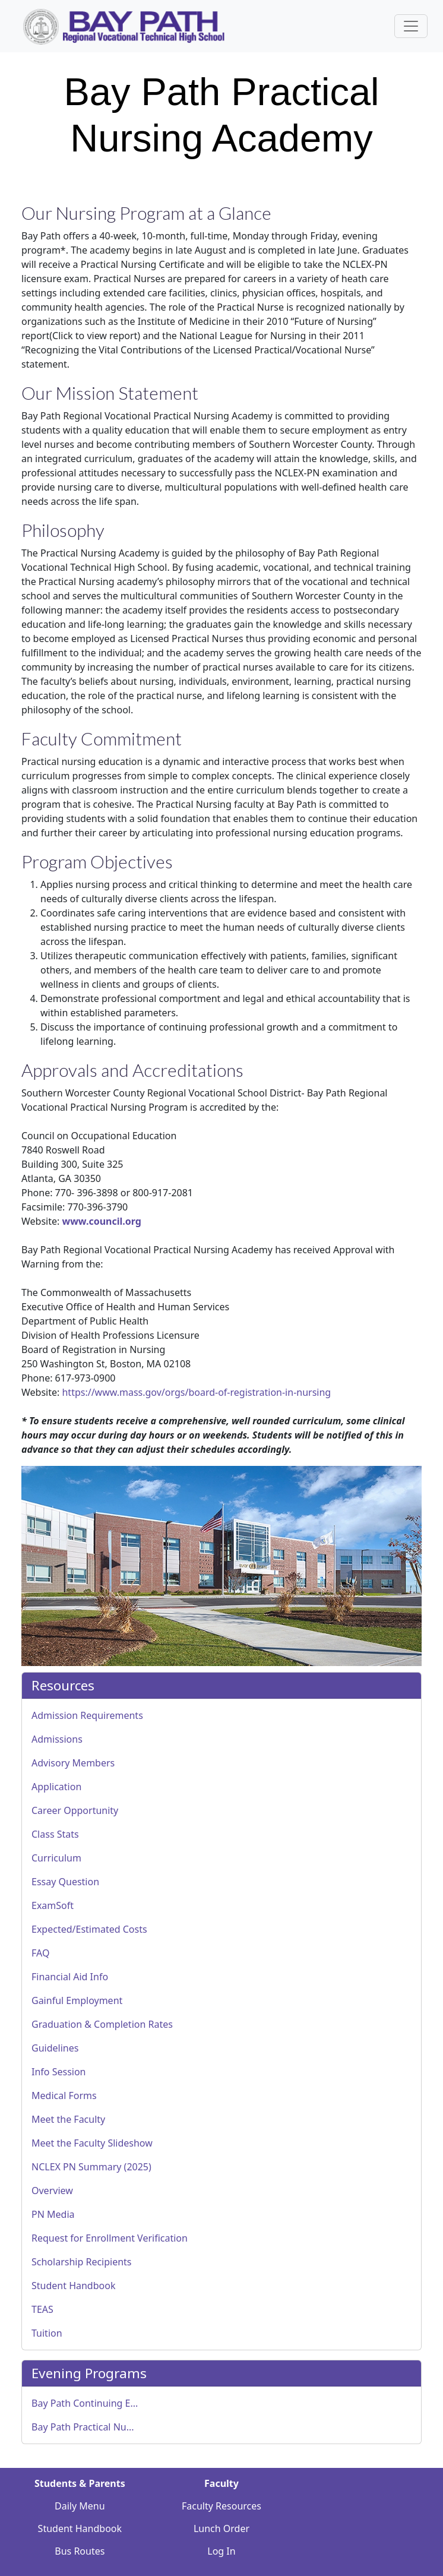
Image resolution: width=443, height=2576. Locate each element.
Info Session (58, 2071)
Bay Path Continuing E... (84, 2403)
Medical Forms (64, 2095)
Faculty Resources (221, 2505)
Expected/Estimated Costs (89, 1929)
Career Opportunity (74, 1810)
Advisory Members (73, 1762)
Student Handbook (73, 2285)
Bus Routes (80, 2551)
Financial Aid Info (69, 1976)
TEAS (42, 2309)
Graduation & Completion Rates (102, 2024)
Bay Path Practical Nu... (82, 2426)
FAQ (40, 1952)
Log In (221, 2551)
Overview (52, 2190)
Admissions (57, 1739)
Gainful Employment (76, 2000)
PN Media (52, 2214)
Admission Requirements (87, 1715)
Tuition (46, 2333)
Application (56, 1786)
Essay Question (65, 1881)
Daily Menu (80, 2505)
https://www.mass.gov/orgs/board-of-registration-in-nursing (196, 1392)
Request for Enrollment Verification (109, 2238)
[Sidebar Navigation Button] (411, 26)
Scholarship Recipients (81, 2261)
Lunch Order (221, 2528)
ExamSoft (52, 1905)
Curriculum (56, 1857)
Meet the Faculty (68, 2119)
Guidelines (54, 2048)
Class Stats (55, 1834)
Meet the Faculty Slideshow (92, 2143)
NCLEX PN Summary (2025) (91, 2166)
